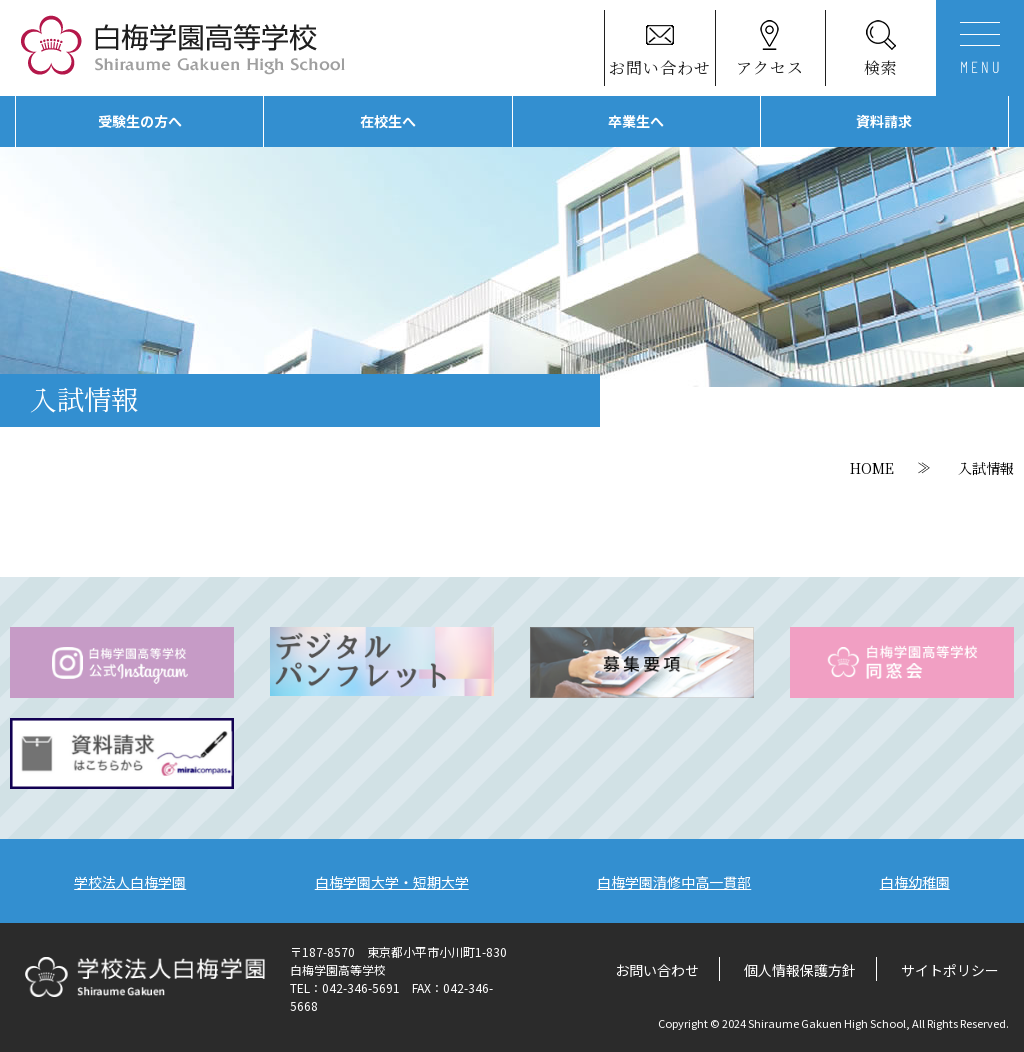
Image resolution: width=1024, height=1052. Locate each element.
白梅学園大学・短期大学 (392, 882)
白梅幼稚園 (915, 882)
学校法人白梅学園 (130, 882)
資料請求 (884, 121)
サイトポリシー (950, 970)
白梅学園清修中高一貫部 (674, 882)
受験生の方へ (140, 121)
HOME (872, 468)
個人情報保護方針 (800, 970)
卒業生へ (636, 121)
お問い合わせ (657, 970)
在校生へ (388, 121)
